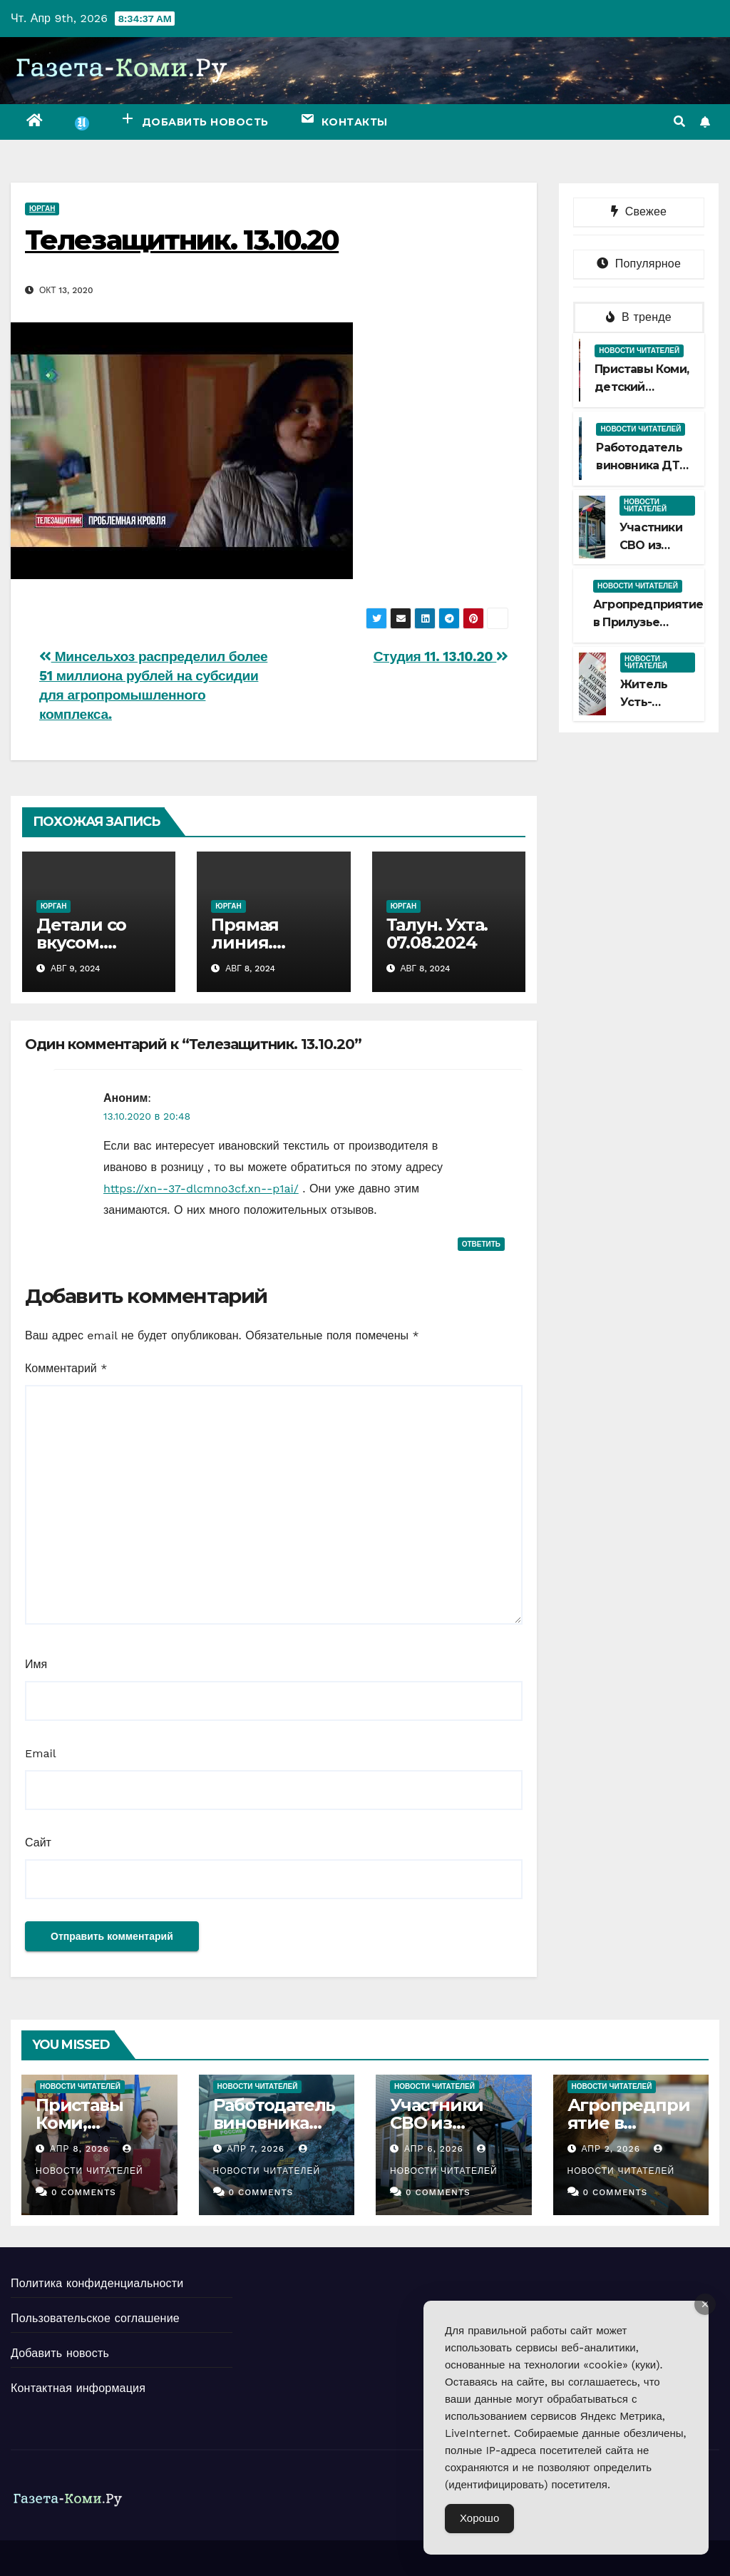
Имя (36, 1664)
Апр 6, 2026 (433, 2149)
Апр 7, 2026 (255, 2149)
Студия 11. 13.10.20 (441, 656)
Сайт (38, 1842)
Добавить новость (60, 2353)
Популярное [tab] (639, 263)
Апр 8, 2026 (79, 2149)
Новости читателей (639, 350)
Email (40, 1753)
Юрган (42, 209)
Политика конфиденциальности (97, 2283)
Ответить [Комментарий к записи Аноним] (481, 1244)
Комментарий (66, 1368)
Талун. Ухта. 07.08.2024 (437, 933)
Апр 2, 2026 (610, 2149)
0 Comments (83, 2192)
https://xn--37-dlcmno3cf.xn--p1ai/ (201, 1188)
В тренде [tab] (639, 317)
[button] (679, 121)
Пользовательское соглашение (95, 2318)
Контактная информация (78, 2388)
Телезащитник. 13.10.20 (182, 240)
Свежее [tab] (639, 211)
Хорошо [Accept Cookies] (479, 2518)
